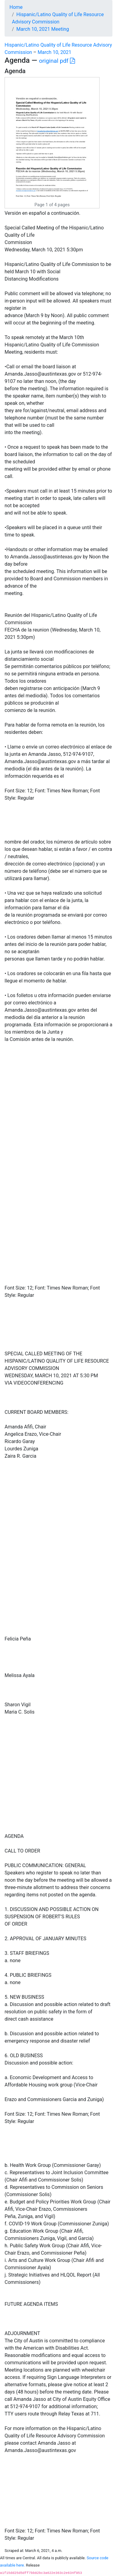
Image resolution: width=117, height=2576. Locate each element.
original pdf (57, 60)
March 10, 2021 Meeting (42, 29)
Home (16, 7)
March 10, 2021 (54, 52)
